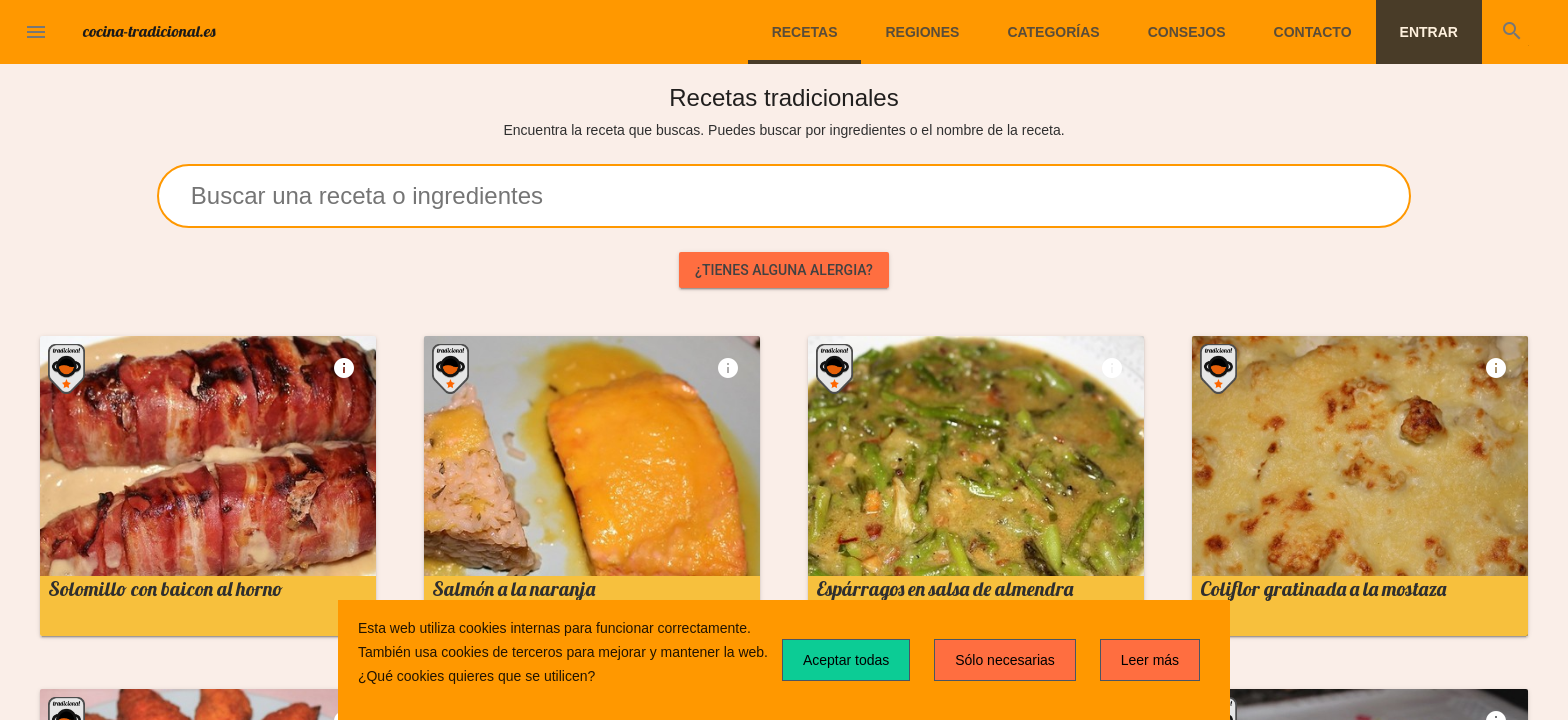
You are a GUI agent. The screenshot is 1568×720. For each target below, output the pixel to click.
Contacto (1313, 32)
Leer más (1150, 660)
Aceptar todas (846, 660)
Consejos (1187, 32)
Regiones (922, 32)
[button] (36, 32)
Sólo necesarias (1005, 660)
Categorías (1053, 32)
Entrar (1429, 32)
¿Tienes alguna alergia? (784, 270)
